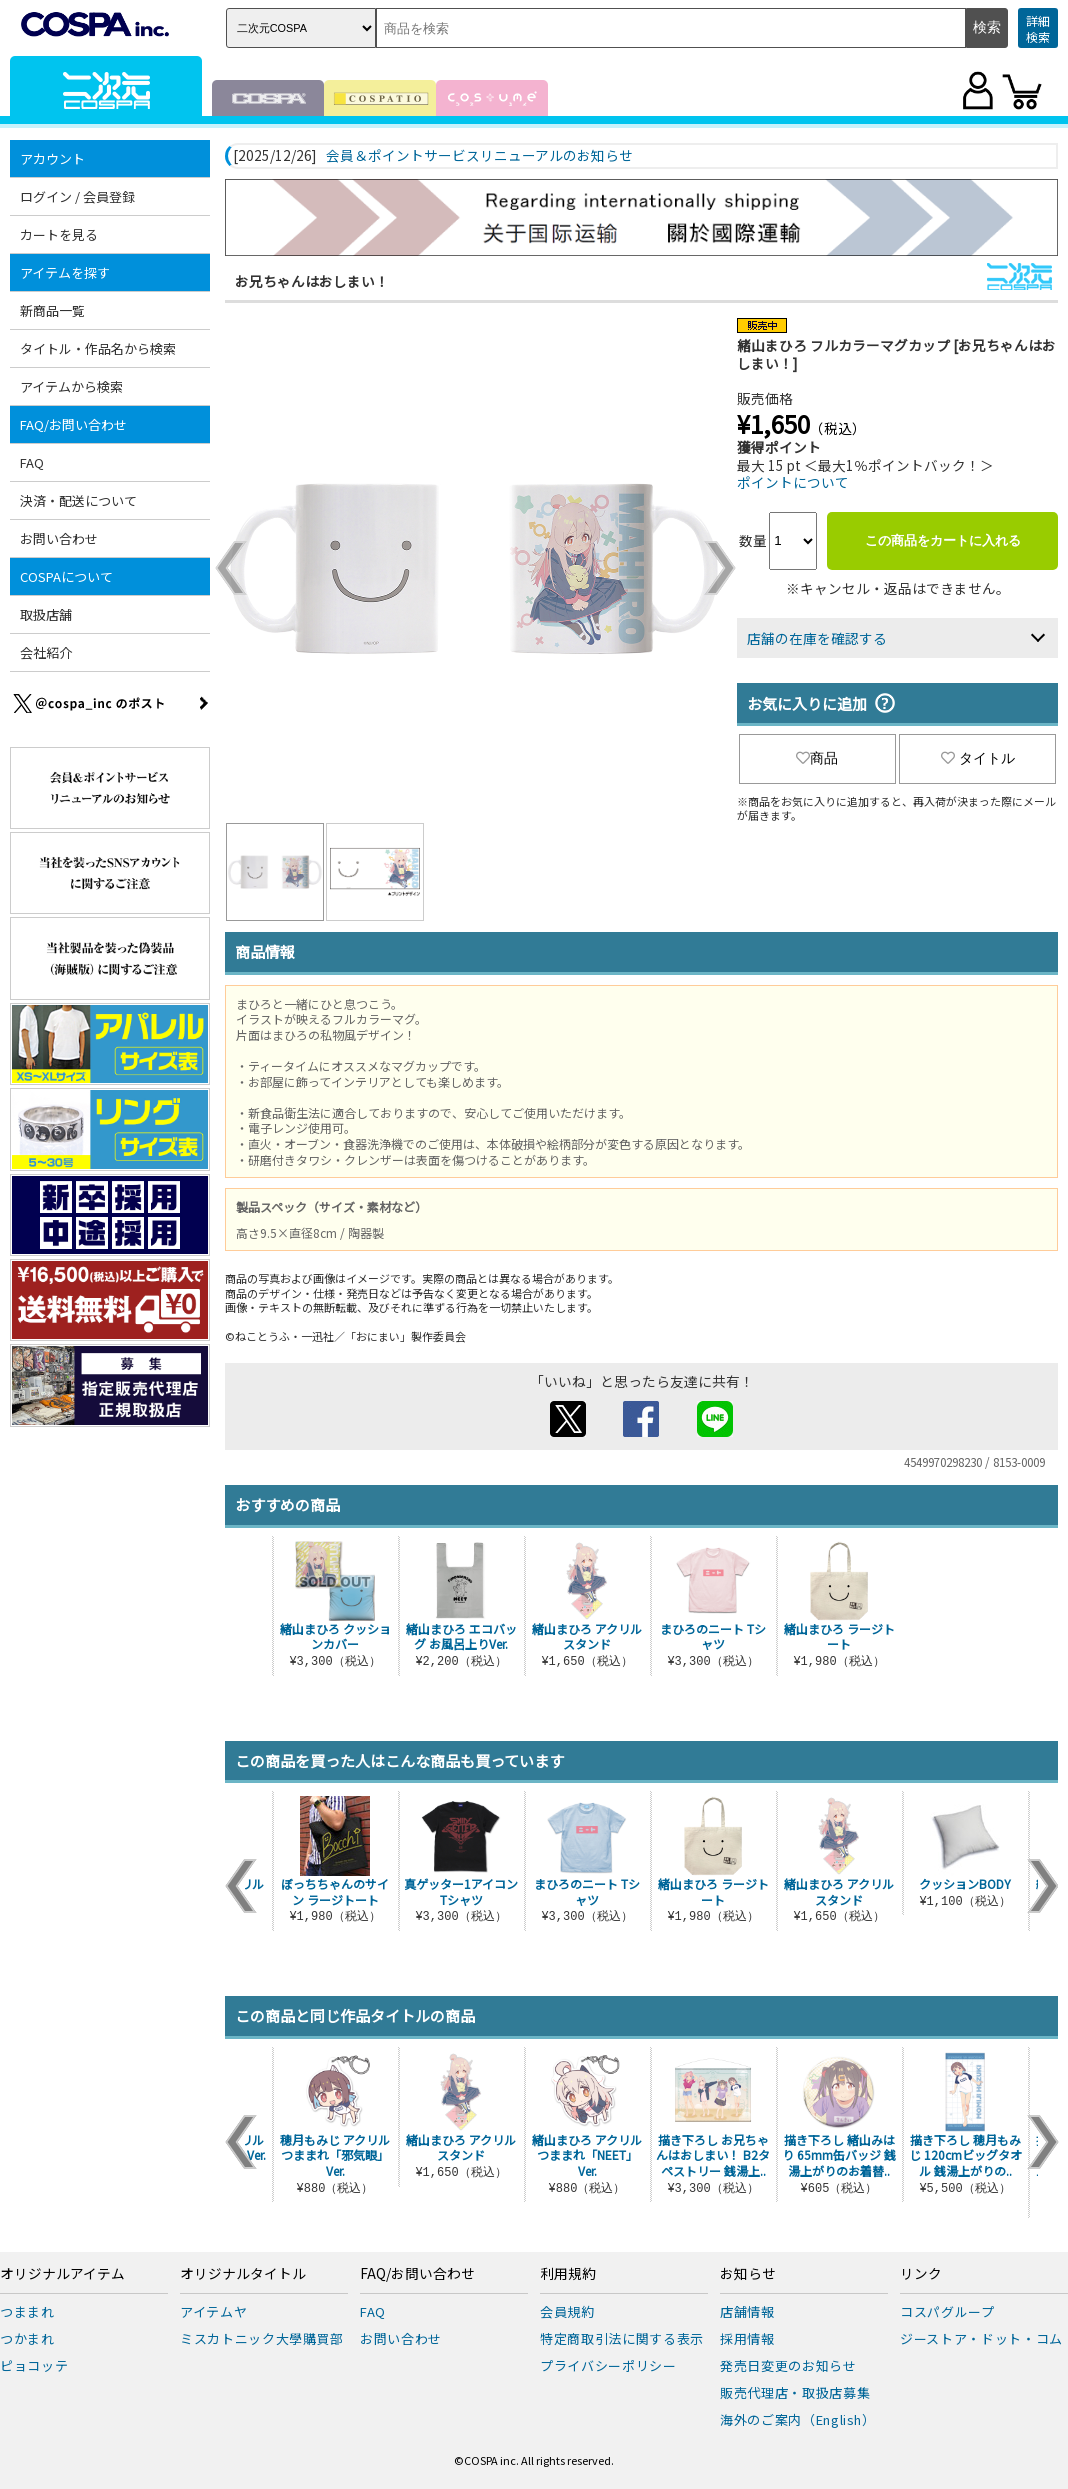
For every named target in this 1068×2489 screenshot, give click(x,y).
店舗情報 (747, 2311)
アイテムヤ (213, 2311)
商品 (817, 758)
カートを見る (59, 234)
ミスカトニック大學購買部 (262, 2338)
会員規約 (567, 2311)
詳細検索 (1038, 28)
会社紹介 (46, 652)
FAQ (32, 462)
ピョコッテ (34, 2365)
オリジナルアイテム (62, 2274)
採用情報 (747, 2338)
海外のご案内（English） (798, 2419)
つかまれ (27, 2338)
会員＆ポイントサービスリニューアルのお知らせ (479, 156)
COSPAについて (66, 576)
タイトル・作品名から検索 (98, 348)
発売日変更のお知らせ (788, 2365)
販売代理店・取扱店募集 (795, 2392)
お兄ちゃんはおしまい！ (312, 281)
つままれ (27, 2311)
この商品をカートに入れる (943, 540)
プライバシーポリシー (608, 2365)
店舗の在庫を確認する (817, 638)
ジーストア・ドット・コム (981, 2338)
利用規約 (568, 2274)
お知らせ (748, 2274)
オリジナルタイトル (243, 2274)
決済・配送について (78, 500)
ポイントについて (793, 482)
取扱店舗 (46, 614)
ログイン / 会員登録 (77, 196)
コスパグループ (947, 2311)
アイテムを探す (65, 272)
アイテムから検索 (71, 386)
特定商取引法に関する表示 (622, 2338)
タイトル (978, 758)
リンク (921, 2274)
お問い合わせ (59, 538)
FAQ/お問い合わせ (73, 424)
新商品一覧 (52, 310)
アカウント (52, 158)
